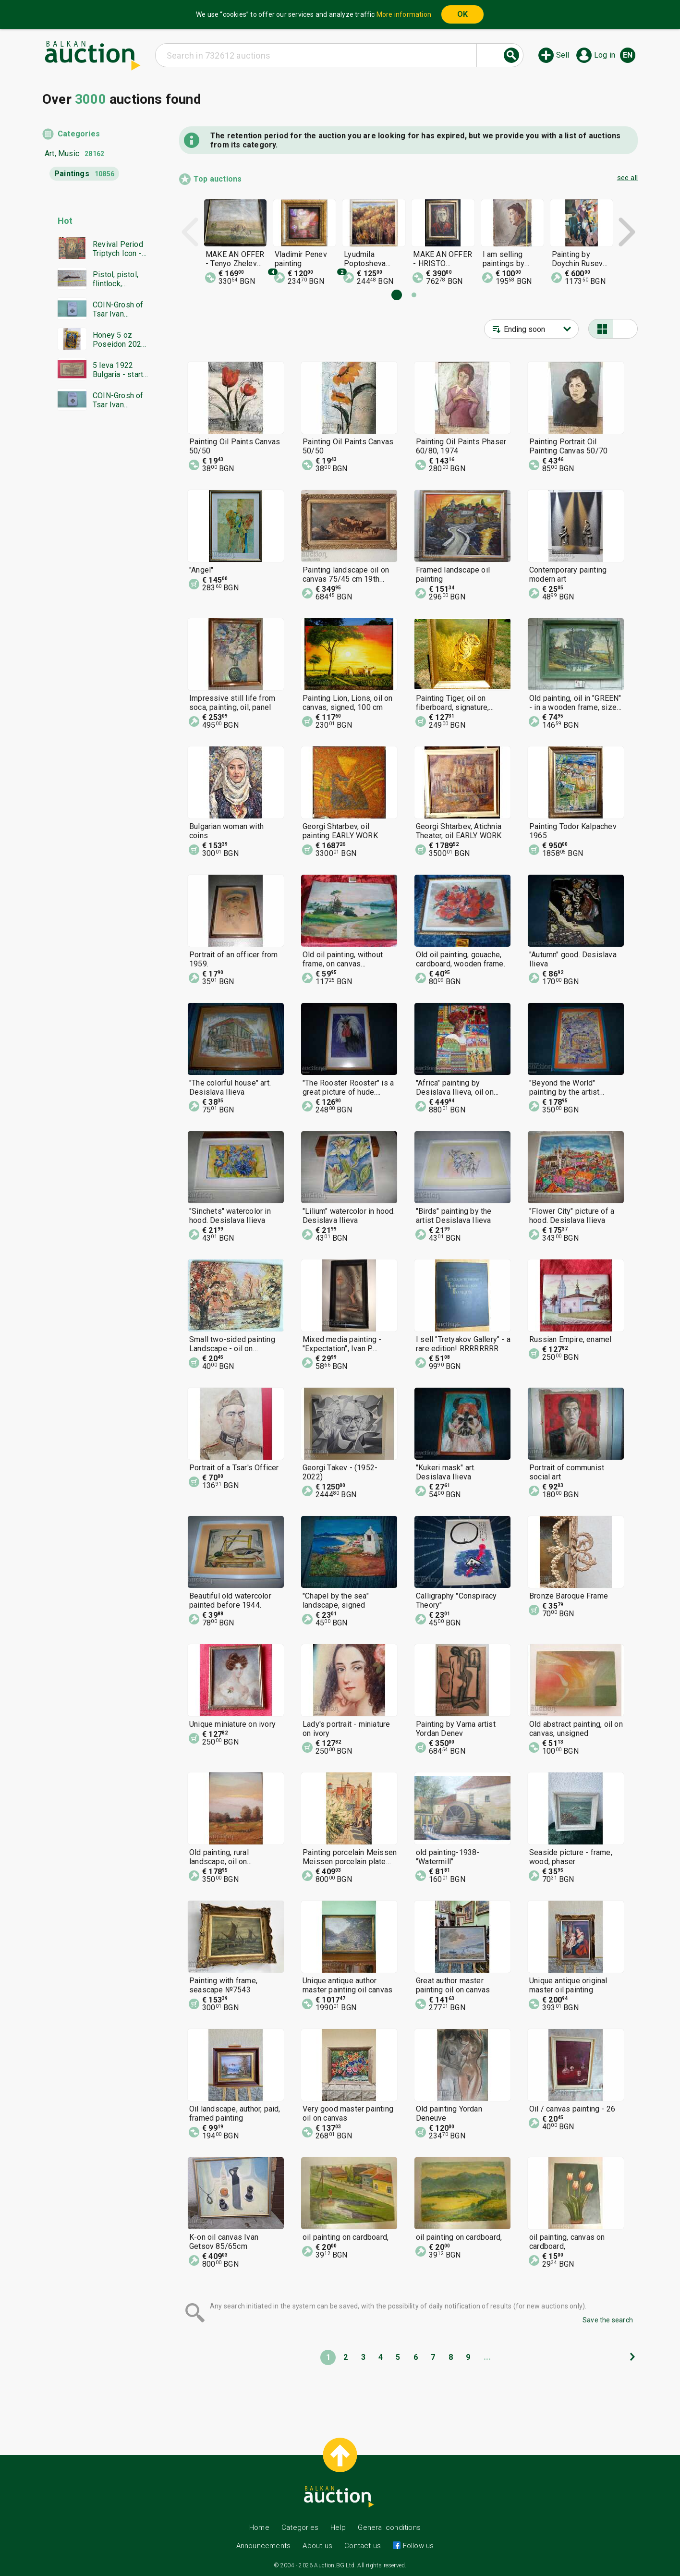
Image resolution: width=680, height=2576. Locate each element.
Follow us (417, 2545)
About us (317, 2545)
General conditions (389, 2527)
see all (627, 177)
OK (462, 14)
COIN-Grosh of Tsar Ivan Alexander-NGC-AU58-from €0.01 (120, 400)
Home (259, 2527)
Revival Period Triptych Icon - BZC (118, 249)
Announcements (263, 2545)
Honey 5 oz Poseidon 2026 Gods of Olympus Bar (119, 339)
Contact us (362, 2545)
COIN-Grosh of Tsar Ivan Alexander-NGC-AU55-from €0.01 (120, 309)
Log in (604, 55)
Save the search (608, 2320)
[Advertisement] (96, 602)
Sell (563, 55)
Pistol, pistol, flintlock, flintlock (115, 279)
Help (338, 2527)
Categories (79, 133)
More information (403, 14)
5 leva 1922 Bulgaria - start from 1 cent (118, 370)
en (627, 55)
